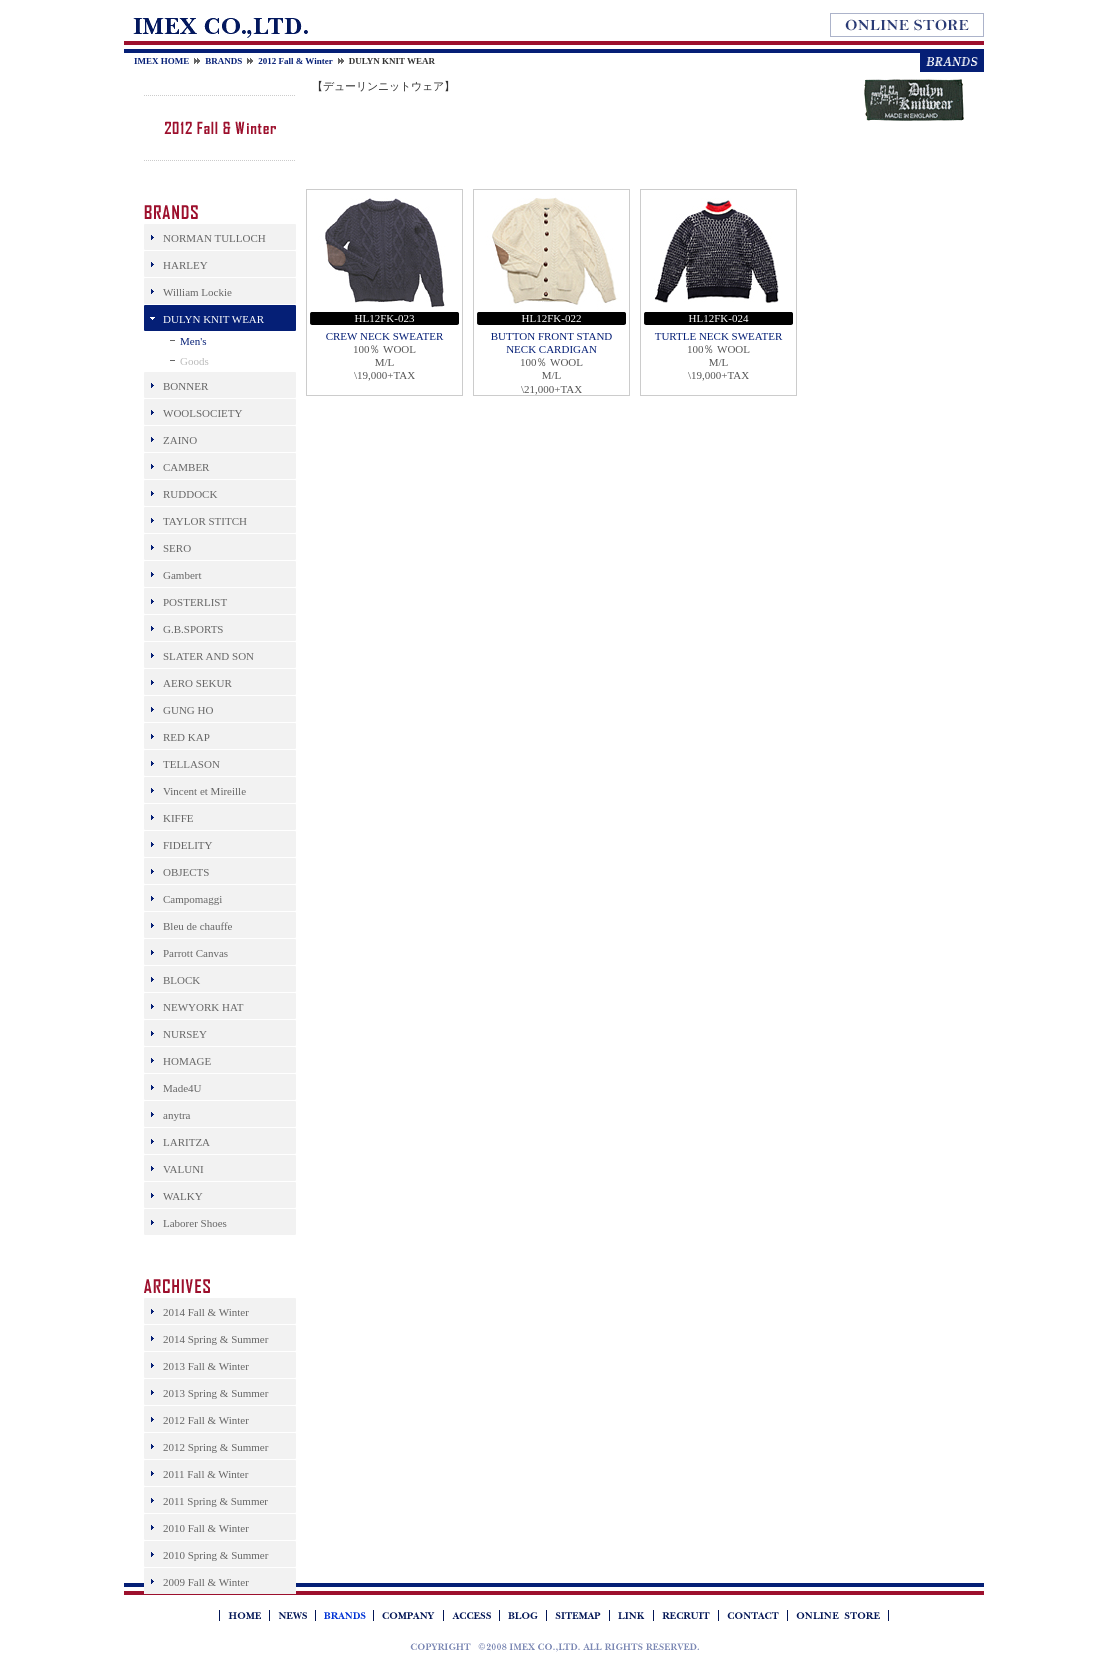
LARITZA (186, 1142)
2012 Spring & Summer (215, 1447)
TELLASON (191, 764)
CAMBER (186, 467)
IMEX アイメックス (554, 1646)
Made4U (182, 1088)
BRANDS (223, 61)
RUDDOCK (190, 494)
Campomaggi (192, 899)
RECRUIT (685, 1615)
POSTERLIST (195, 602)
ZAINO (180, 440)
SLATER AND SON (208, 656)
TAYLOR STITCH (205, 521)
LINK (631, 1615)
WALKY (183, 1196)
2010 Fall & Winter (206, 1528)
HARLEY (185, 265)
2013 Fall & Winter (206, 1366)
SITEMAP (577, 1615)
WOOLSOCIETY (202, 413)
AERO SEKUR (197, 683)
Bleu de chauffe (197, 926)
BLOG (522, 1615)
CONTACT (752, 1615)
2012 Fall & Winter (295, 61)
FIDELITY (188, 845)
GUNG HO (188, 710)
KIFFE (178, 818)
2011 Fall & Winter (205, 1474)
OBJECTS (186, 872)
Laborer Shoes (195, 1223)
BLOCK (181, 980)
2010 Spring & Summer (215, 1555)
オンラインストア (907, 25)
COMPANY (408, 1615)
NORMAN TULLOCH (214, 238)
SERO (177, 548)
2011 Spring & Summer (215, 1501)
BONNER (185, 386)
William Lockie (197, 292)
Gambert (182, 575)
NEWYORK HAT (203, 1007)
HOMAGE (187, 1061)
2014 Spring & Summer (215, 1339)
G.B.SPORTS (193, 629)
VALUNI (183, 1169)
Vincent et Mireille (204, 791)
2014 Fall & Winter (206, 1312)
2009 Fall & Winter (206, 1582)
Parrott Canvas (195, 953)
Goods (194, 361)
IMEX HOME (161, 61)
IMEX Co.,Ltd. (219, 26)
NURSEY (185, 1034)
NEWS (292, 1615)
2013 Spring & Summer (215, 1393)
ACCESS (471, 1615)
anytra (176, 1115)
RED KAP (186, 737)
